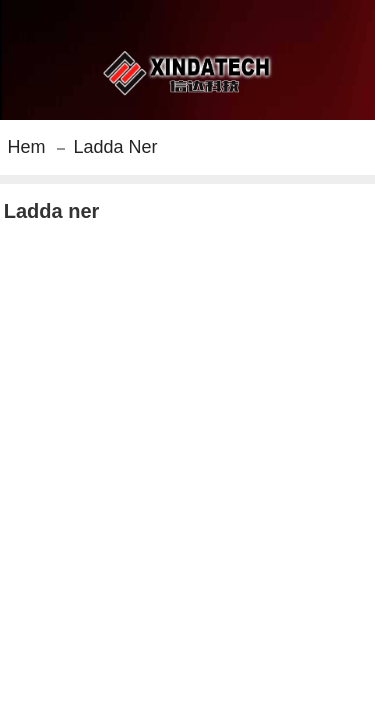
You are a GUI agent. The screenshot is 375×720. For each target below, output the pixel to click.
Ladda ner (115, 147)
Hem (26, 147)
